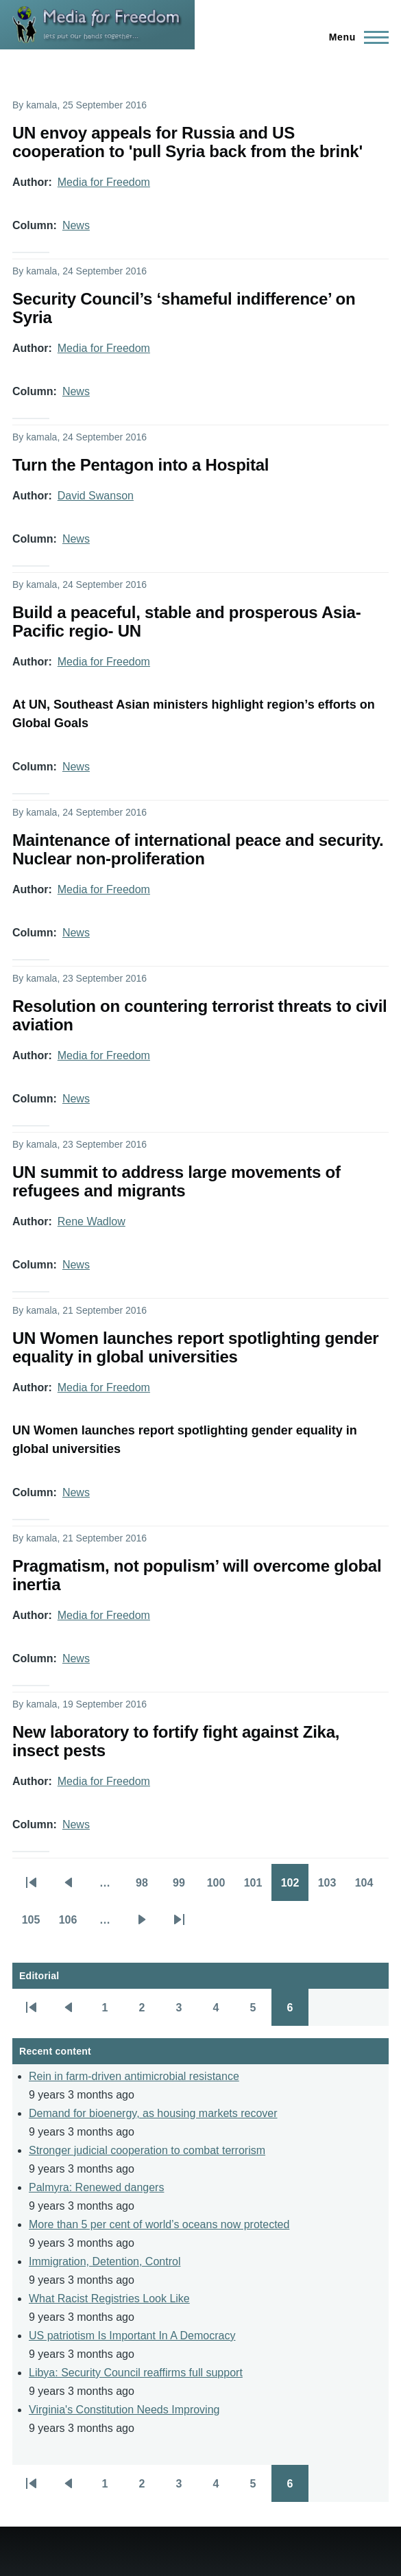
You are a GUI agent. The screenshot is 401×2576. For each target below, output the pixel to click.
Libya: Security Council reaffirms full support (136, 2372)
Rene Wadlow (91, 1221)
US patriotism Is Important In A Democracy (132, 2335)
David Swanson (96, 495)
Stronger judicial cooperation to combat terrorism (147, 2150)
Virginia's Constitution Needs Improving (124, 2409)
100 (220, 1887)
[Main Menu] (355, 37)
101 (257, 1887)
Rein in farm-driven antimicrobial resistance (134, 2076)
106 (72, 1924)
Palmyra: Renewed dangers (96, 2187)
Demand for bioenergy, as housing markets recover (153, 2113)
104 (368, 1887)
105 (35, 1924)
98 (148, 1887)
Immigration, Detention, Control (104, 2261)
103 (331, 1887)
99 (185, 1887)
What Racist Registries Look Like (109, 2298)
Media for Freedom (104, 182)
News (76, 225)
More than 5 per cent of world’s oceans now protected (159, 2224)
